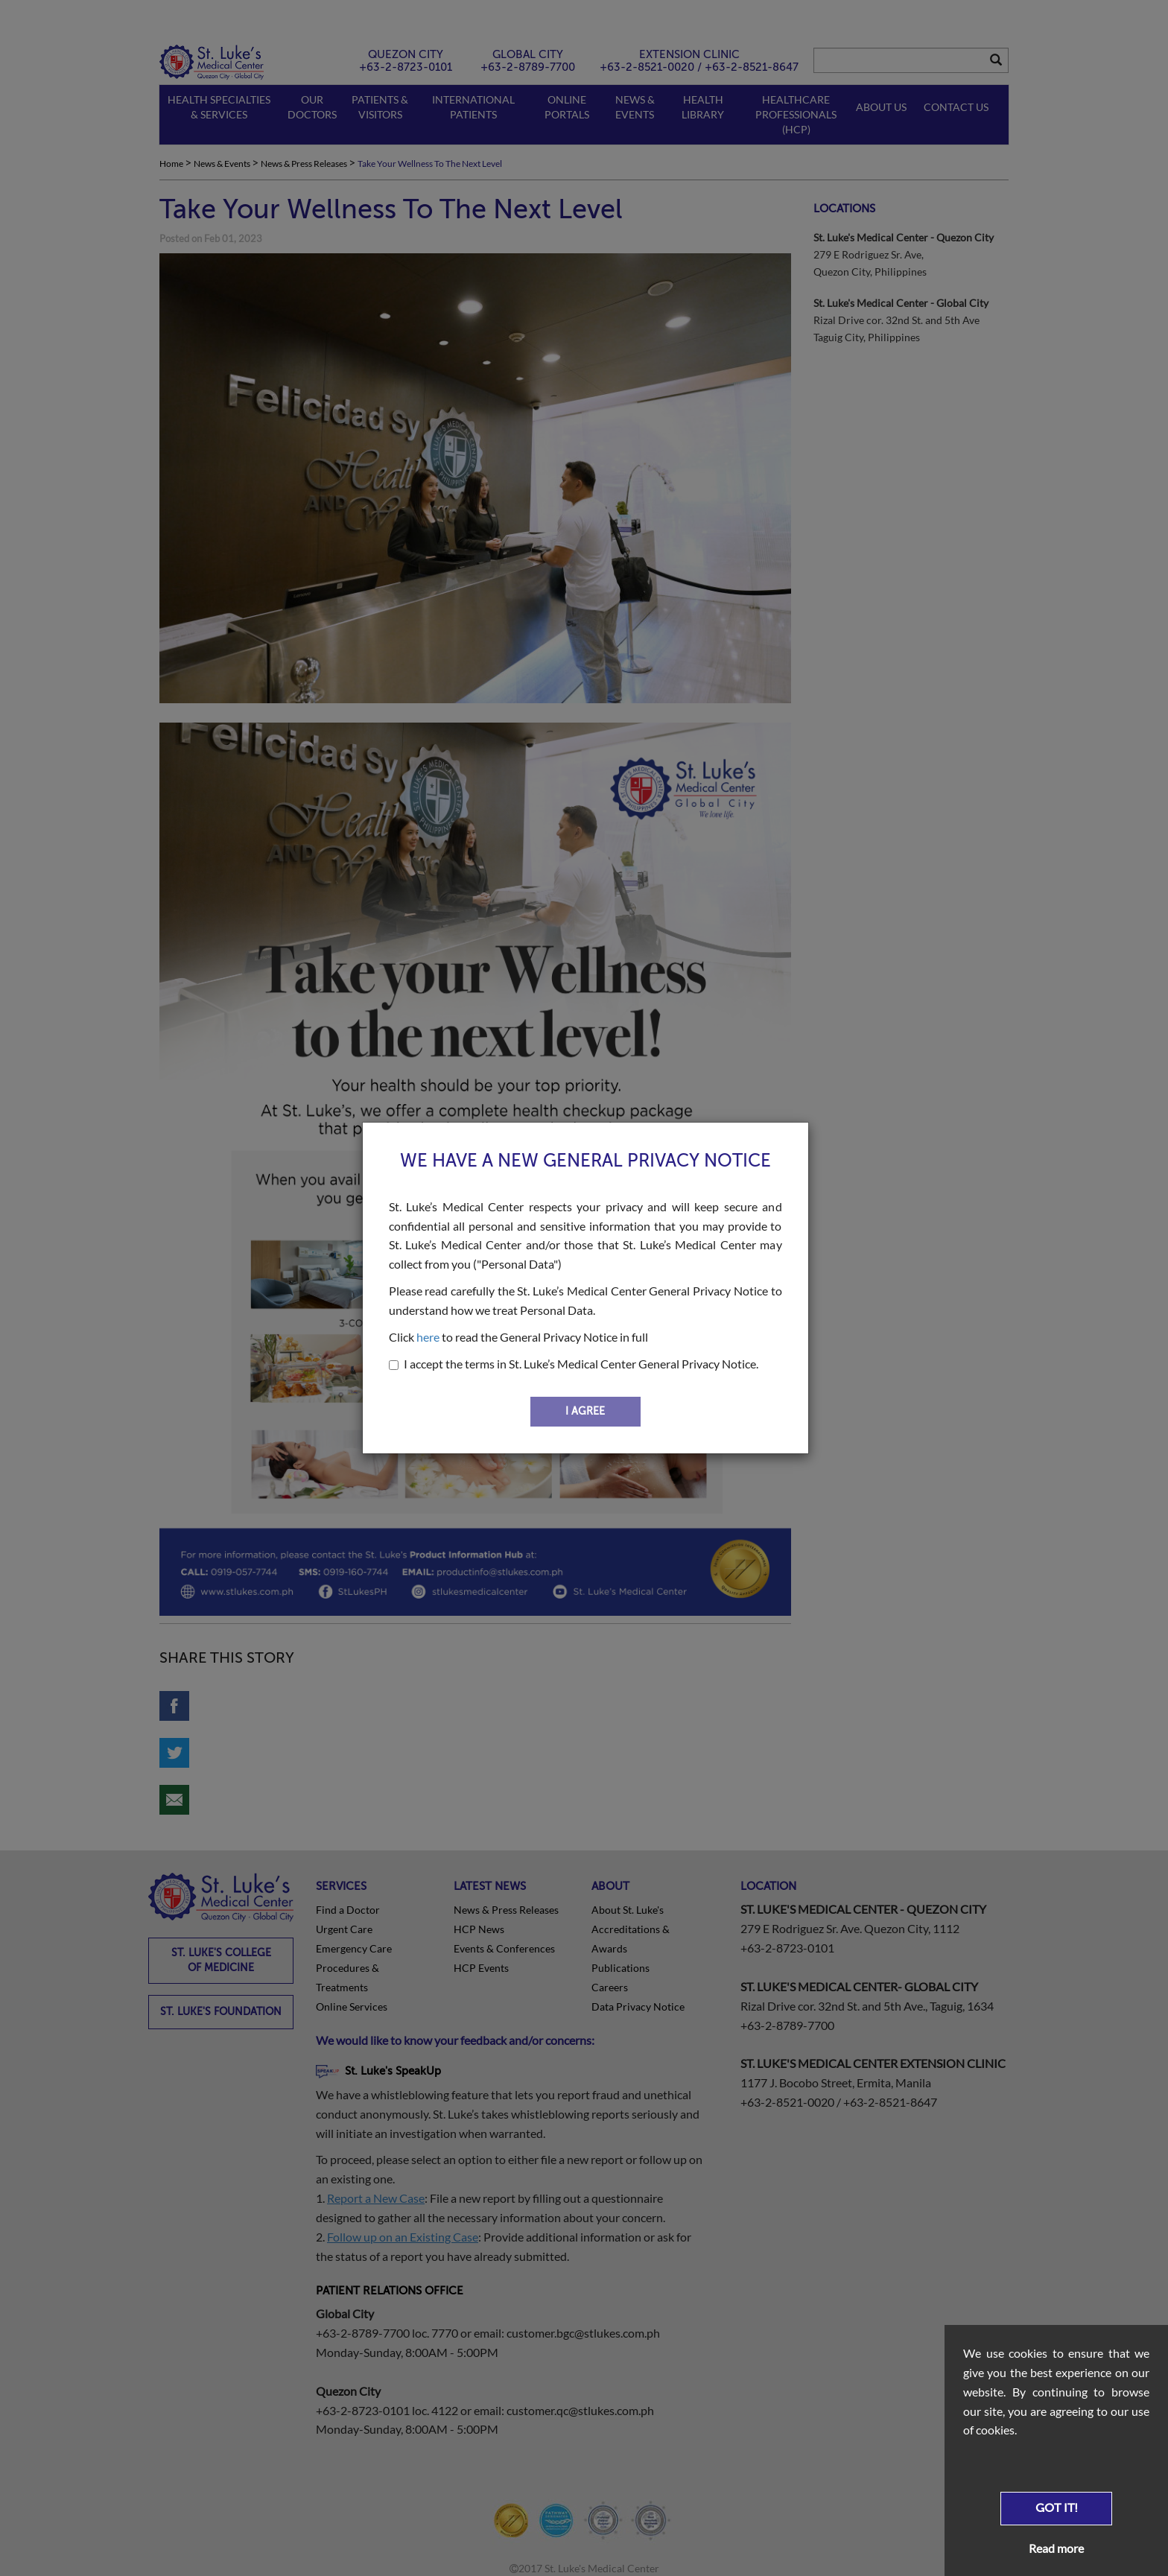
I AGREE (585, 1411)
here (427, 1337)
